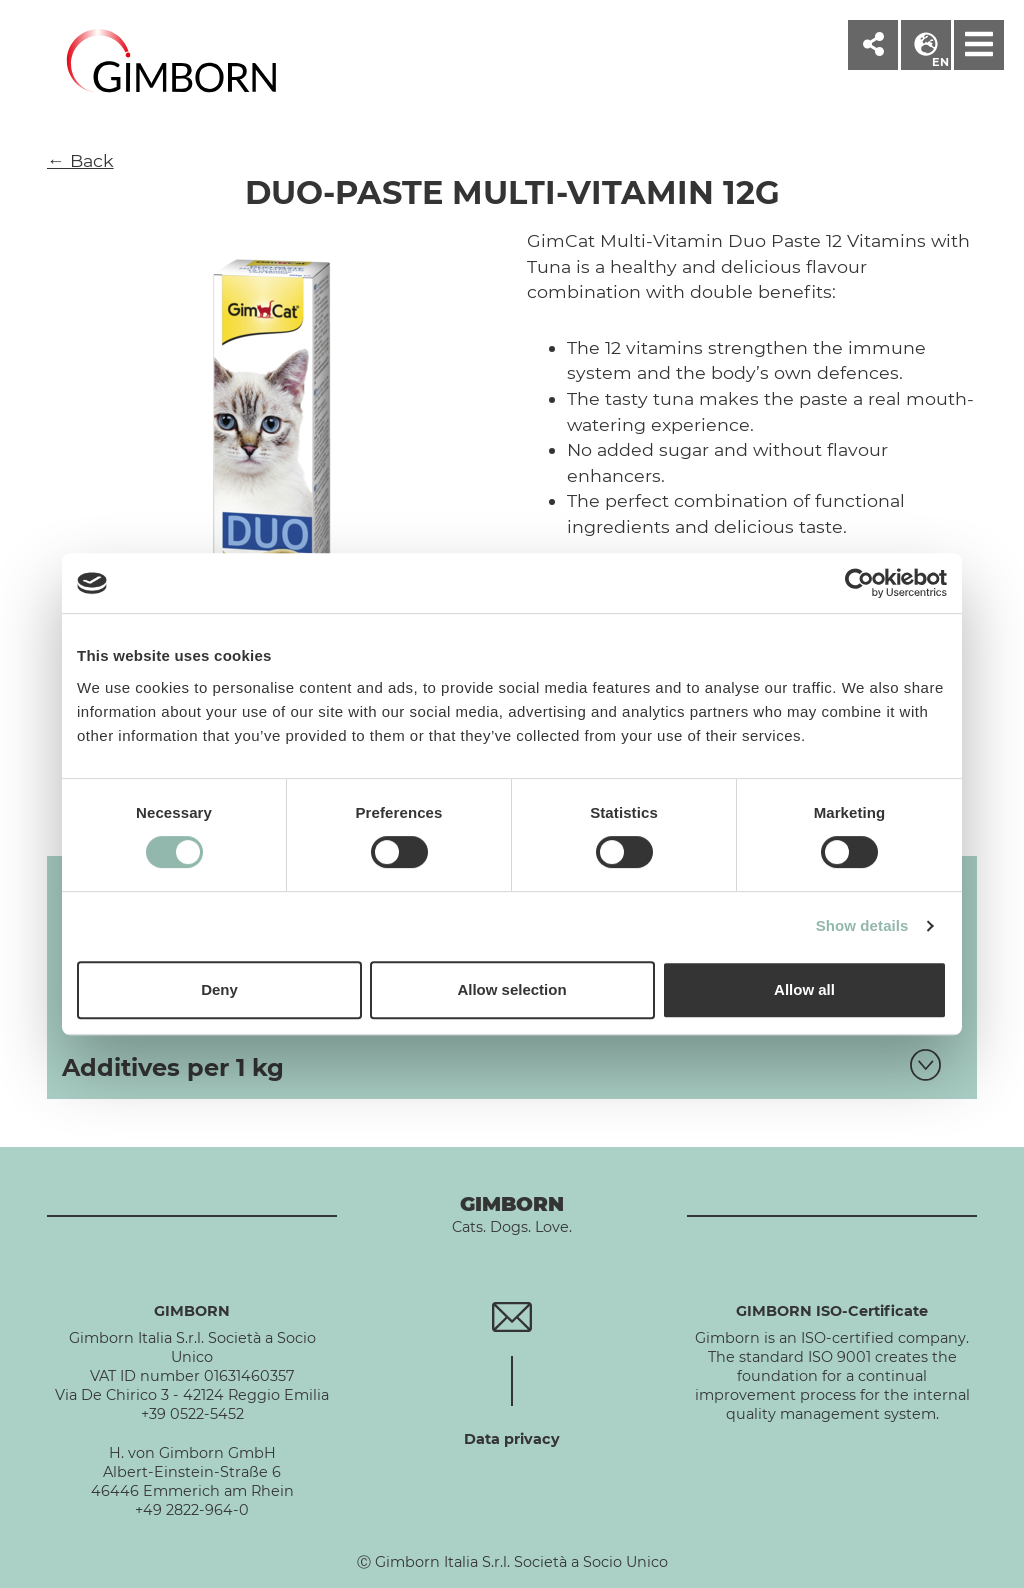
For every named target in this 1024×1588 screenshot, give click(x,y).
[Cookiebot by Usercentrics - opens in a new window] (859, 583)
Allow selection (511, 989)
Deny (219, 989)
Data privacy (512, 1439)
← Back (80, 160)
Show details (862, 925)
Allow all (804, 989)
